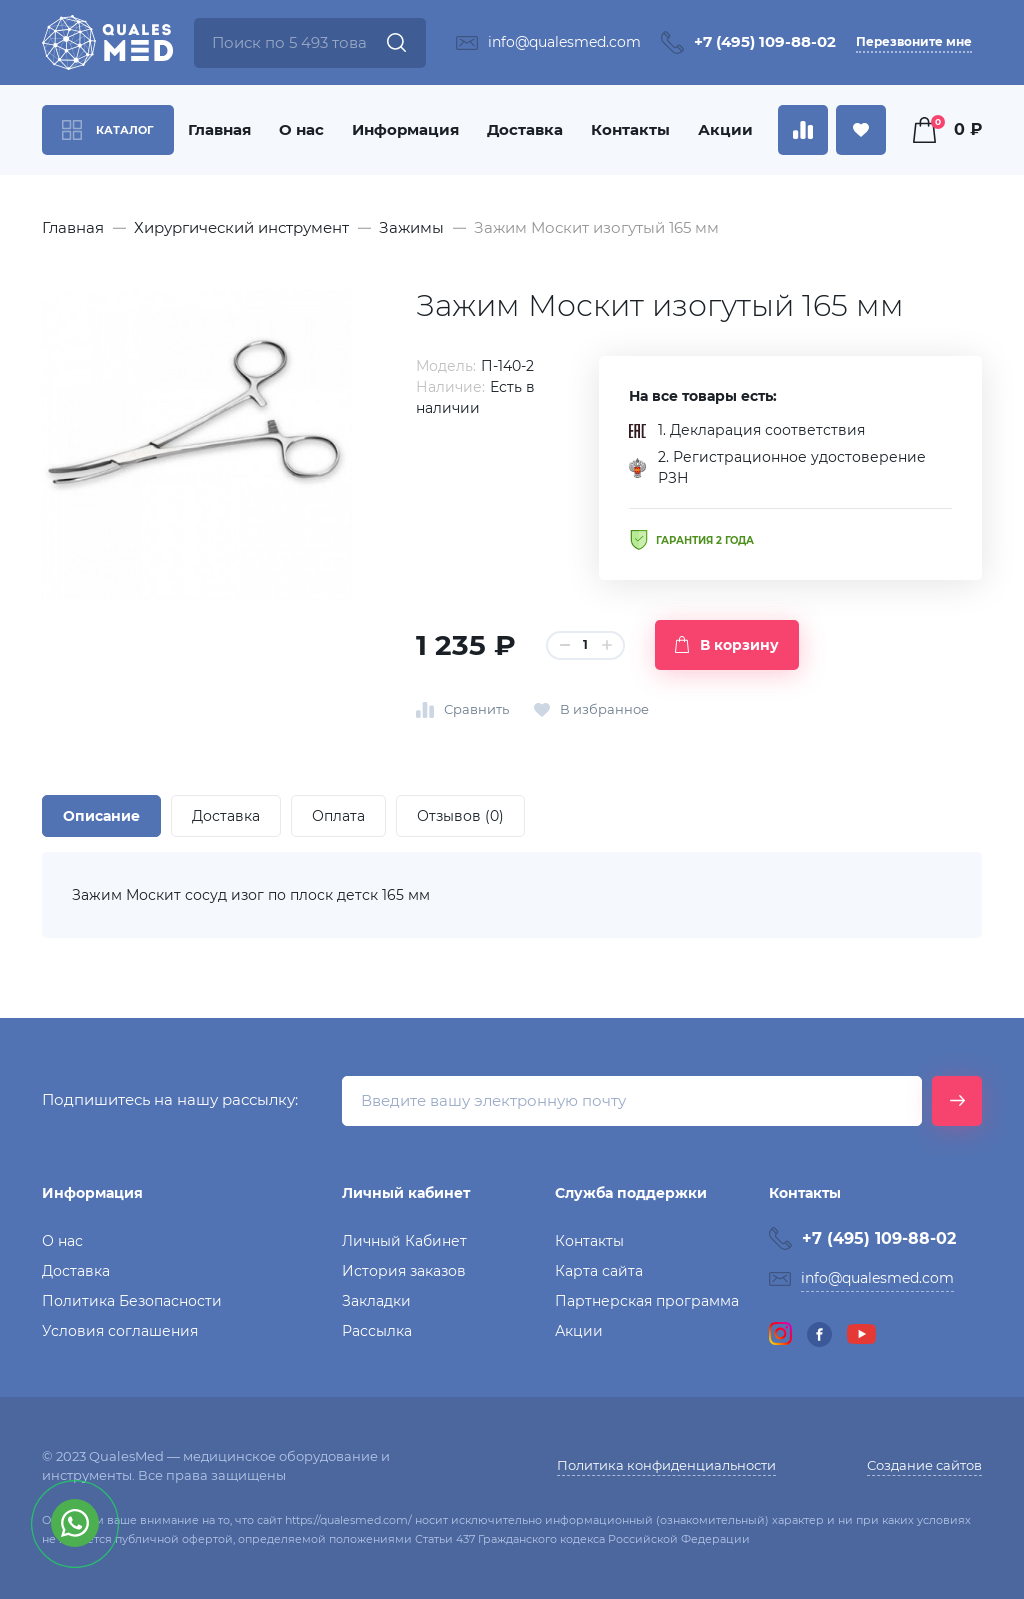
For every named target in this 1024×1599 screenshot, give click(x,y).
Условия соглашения (120, 1331)
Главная (219, 129)
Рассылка (377, 1331)
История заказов (404, 1271)
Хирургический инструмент (241, 227)
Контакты (630, 129)
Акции (725, 129)
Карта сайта (599, 1271)
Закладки (376, 1301)
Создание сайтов (924, 1465)
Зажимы (411, 227)
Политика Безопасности (132, 1301)
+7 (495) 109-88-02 (765, 41)
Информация (405, 129)
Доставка (525, 129)
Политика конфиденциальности (666, 1465)
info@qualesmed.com (564, 42)
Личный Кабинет (404, 1241)
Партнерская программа (647, 1301)
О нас (301, 129)
